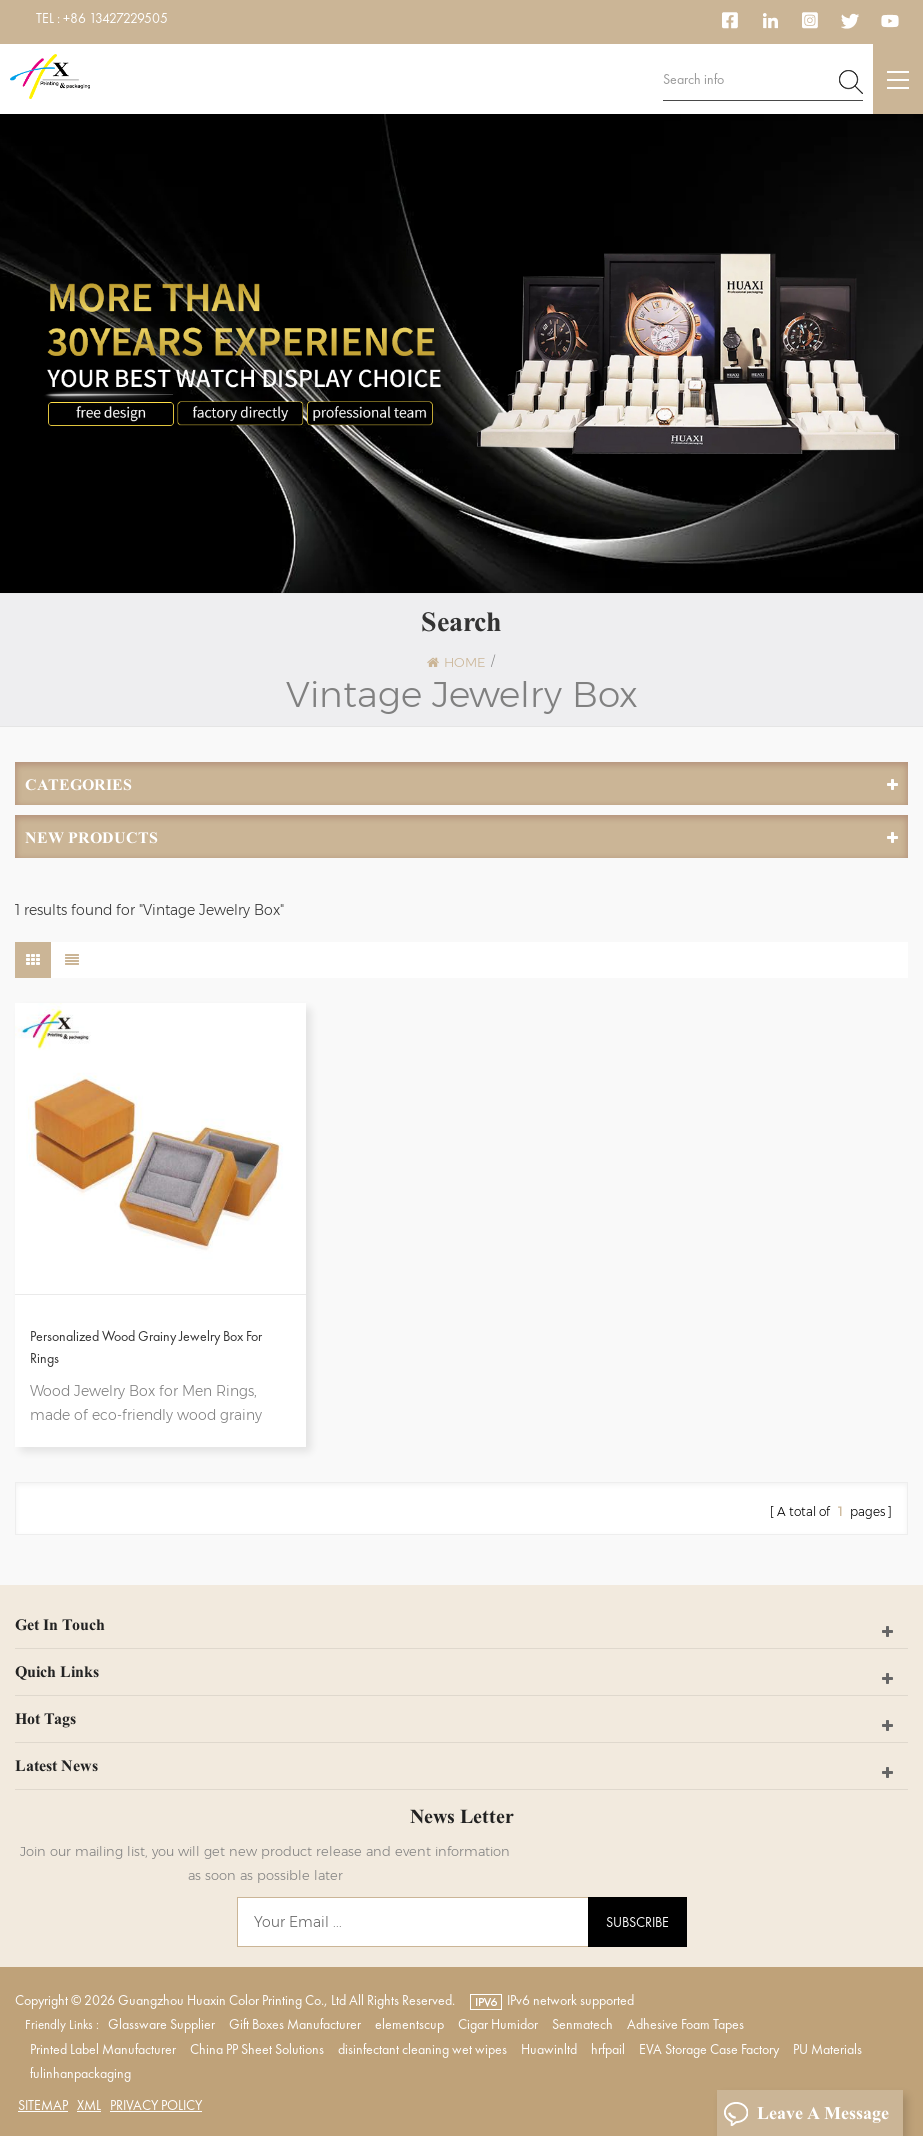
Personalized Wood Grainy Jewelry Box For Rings (146, 1347)
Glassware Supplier (161, 2024)
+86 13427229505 (115, 18)
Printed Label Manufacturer (103, 2049)
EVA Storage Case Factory (709, 2049)
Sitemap (43, 2105)
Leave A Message (806, 2114)
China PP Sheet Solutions (257, 2049)
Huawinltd (549, 2049)
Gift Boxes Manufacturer (295, 2024)
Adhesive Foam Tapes (685, 2024)
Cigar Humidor (498, 2024)
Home (456, 662)
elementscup (409, 2024)
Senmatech (582, 2024)
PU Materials (827, 2049)
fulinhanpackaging (80, 2073)
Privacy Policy (156, 2105)
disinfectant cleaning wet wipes (422, 2049)
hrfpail (608, 2049)
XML (89, 2105)
